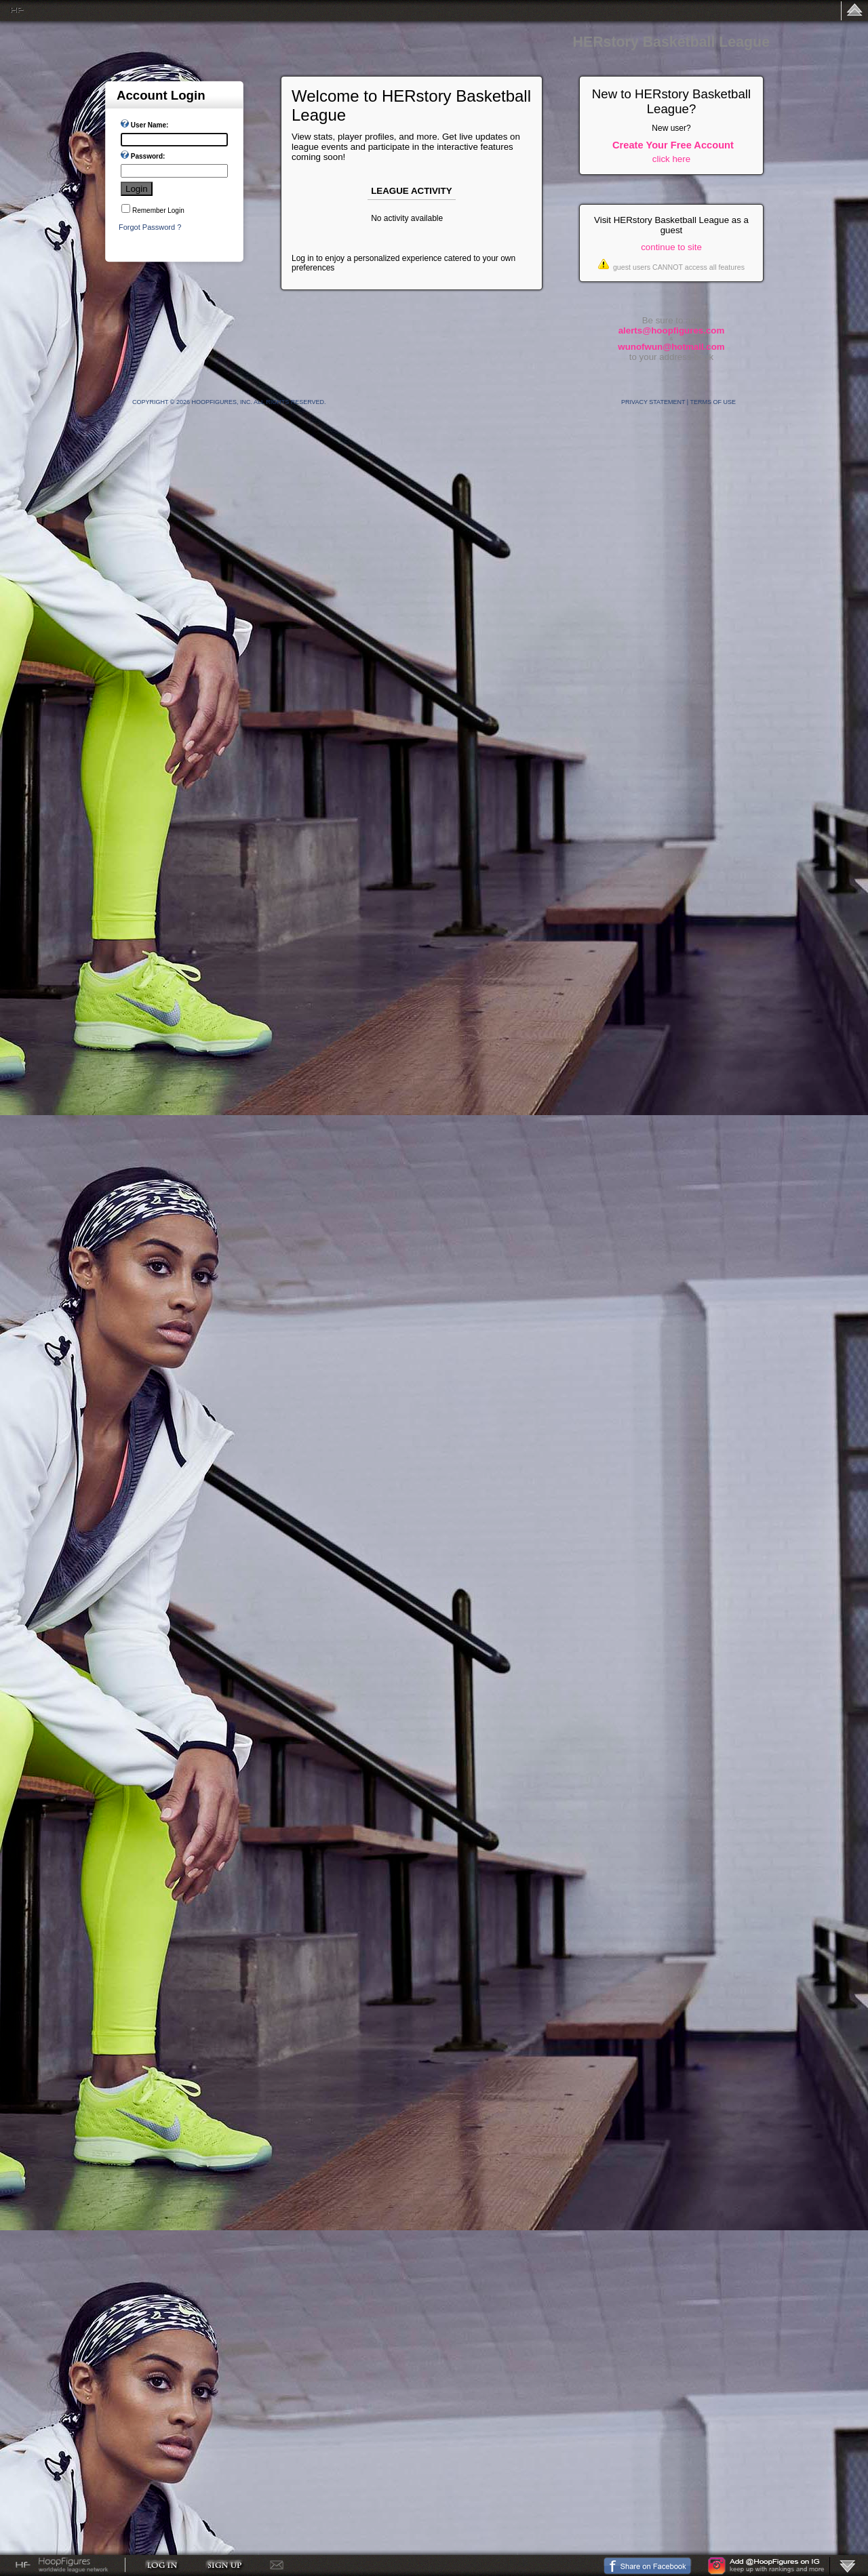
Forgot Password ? (150, 227)
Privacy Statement (653, 402)
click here (671, 159)
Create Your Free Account (673, 145)
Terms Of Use (713, 402)
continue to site (671, 247)
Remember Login (158, 210)
